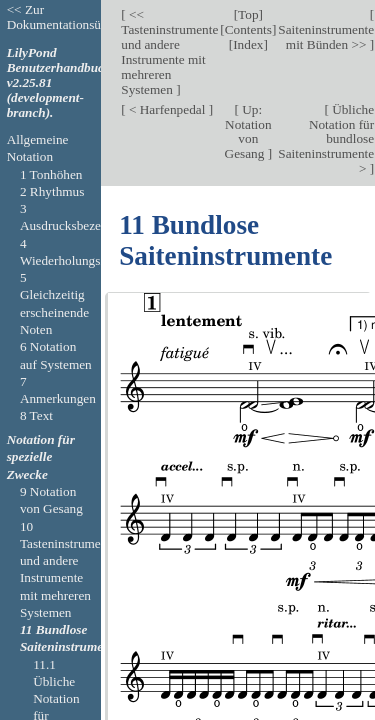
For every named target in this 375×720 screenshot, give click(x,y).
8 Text (36, 415)
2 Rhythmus (52, 191)
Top (248, 14)
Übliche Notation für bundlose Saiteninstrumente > (326, 139)
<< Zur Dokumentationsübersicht (75, 17)
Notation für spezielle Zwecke (41, 457)
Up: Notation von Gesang (248, 132)
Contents (248, 29)
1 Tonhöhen (51, 174)
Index (248, 44)
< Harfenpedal (167, 109)
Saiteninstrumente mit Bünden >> (326, 37)
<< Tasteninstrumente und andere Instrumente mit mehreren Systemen (169, 52)
